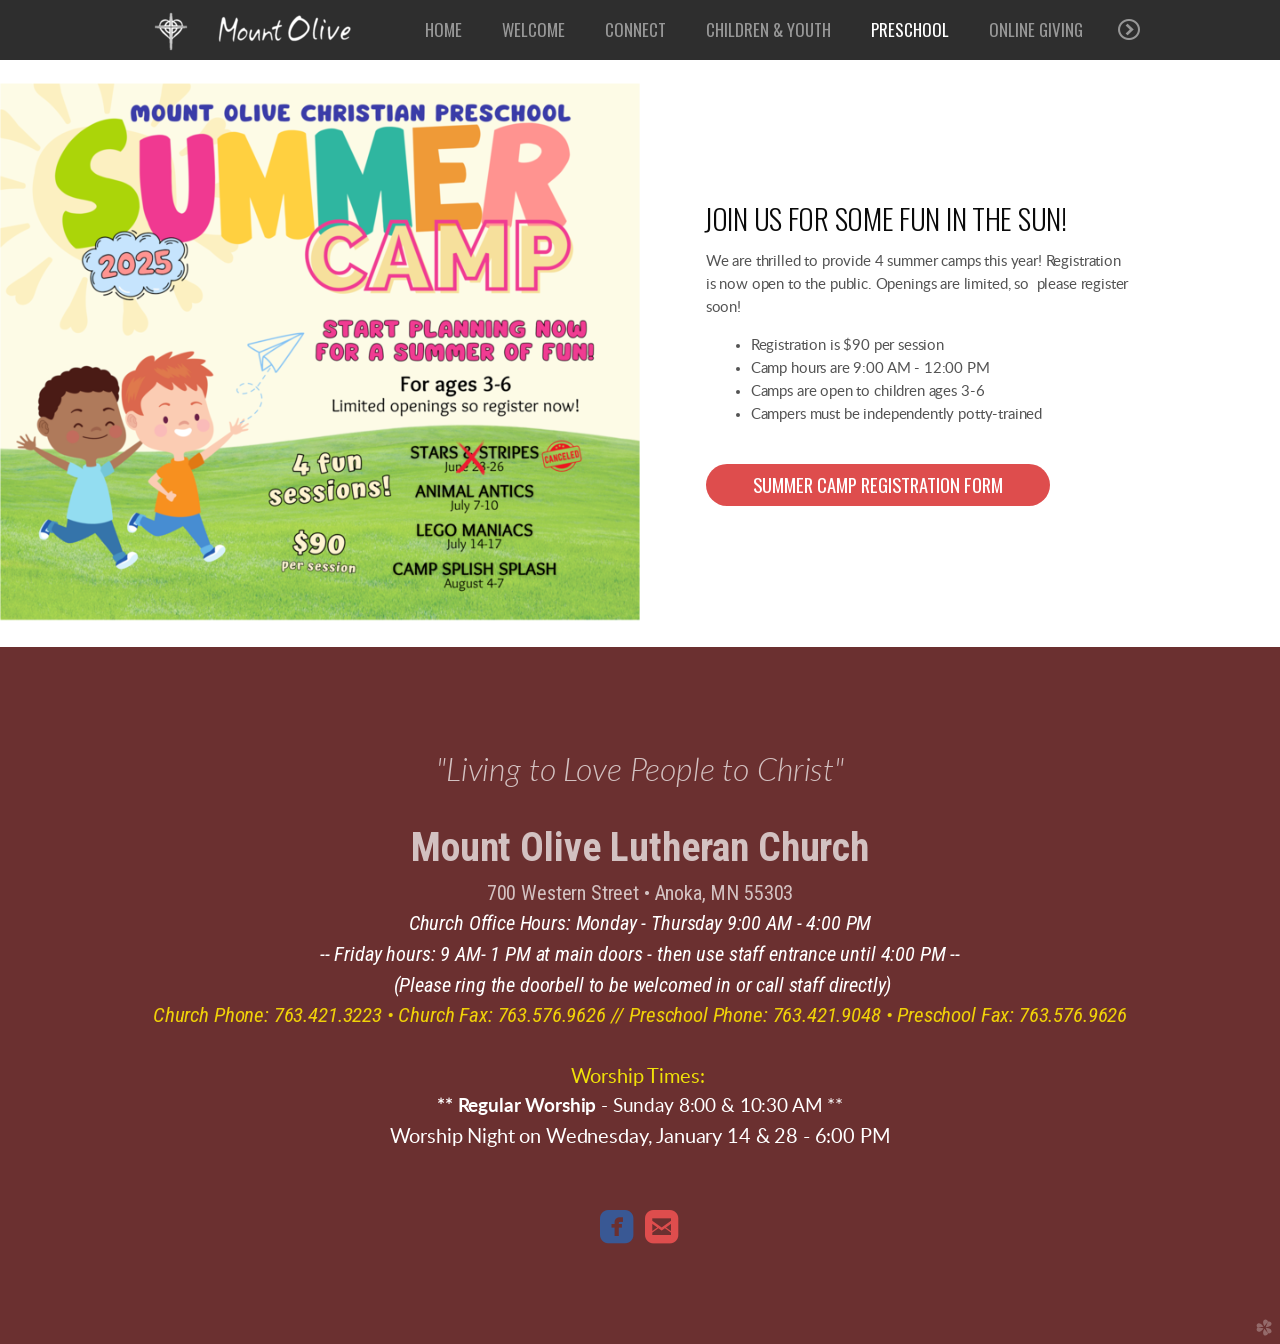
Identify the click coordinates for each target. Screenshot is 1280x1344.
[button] (878, 485)
